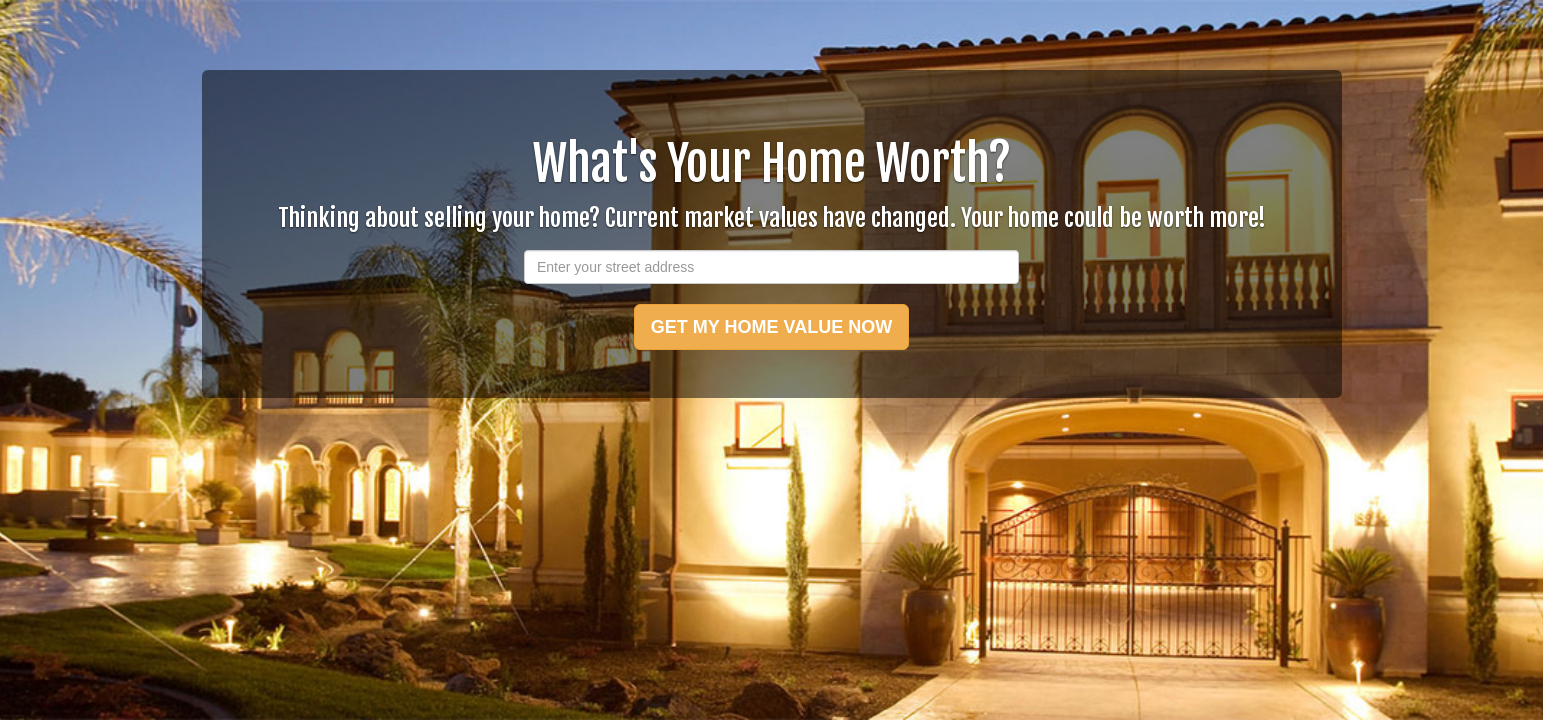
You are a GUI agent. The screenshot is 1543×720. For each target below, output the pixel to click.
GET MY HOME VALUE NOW (771, 327)
